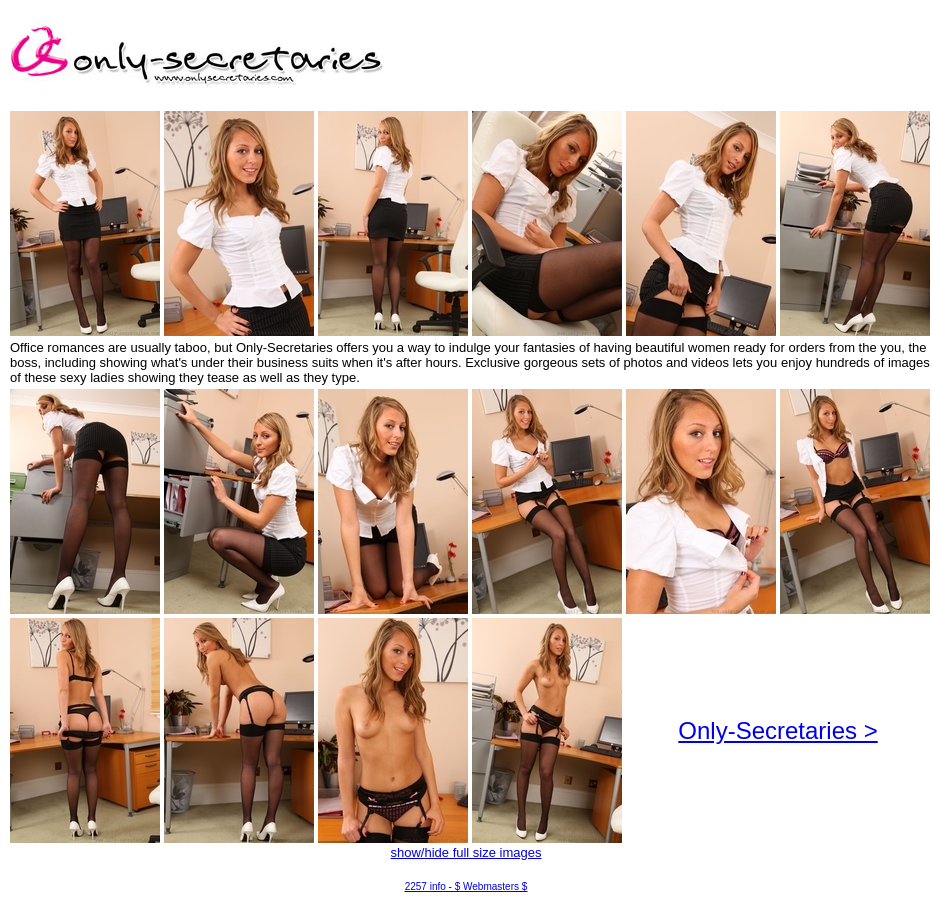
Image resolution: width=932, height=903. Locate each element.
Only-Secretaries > (777, 730)
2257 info (425, 886)
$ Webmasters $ (491, 886)
